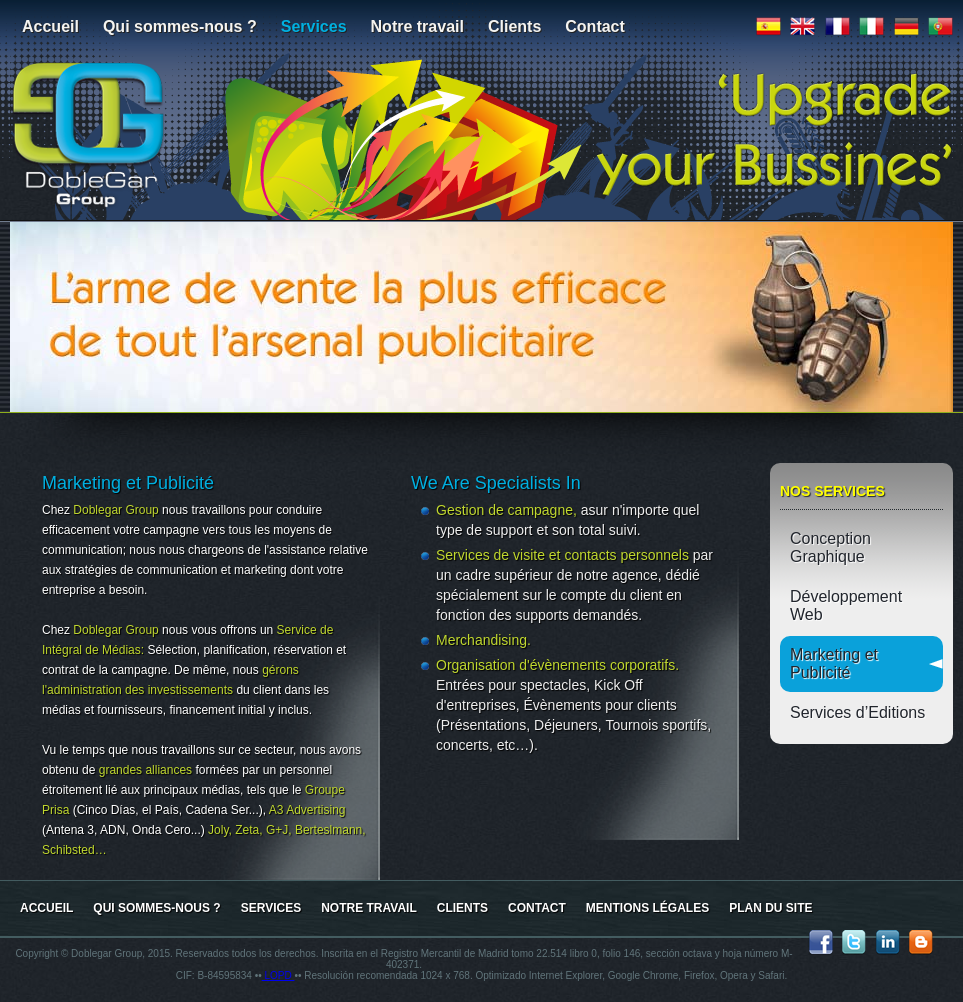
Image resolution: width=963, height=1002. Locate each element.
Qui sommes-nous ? (180, 26)
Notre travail (417, 26)
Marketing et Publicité (834, 663)
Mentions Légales (647, 908)
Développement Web (846, 605)
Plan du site (770, 908)
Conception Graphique (830, 547)
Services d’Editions (857, 712)
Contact (595, 26)
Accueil (50, 26)
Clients (514, 26)
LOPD (278, 975)
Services (314, 26)
